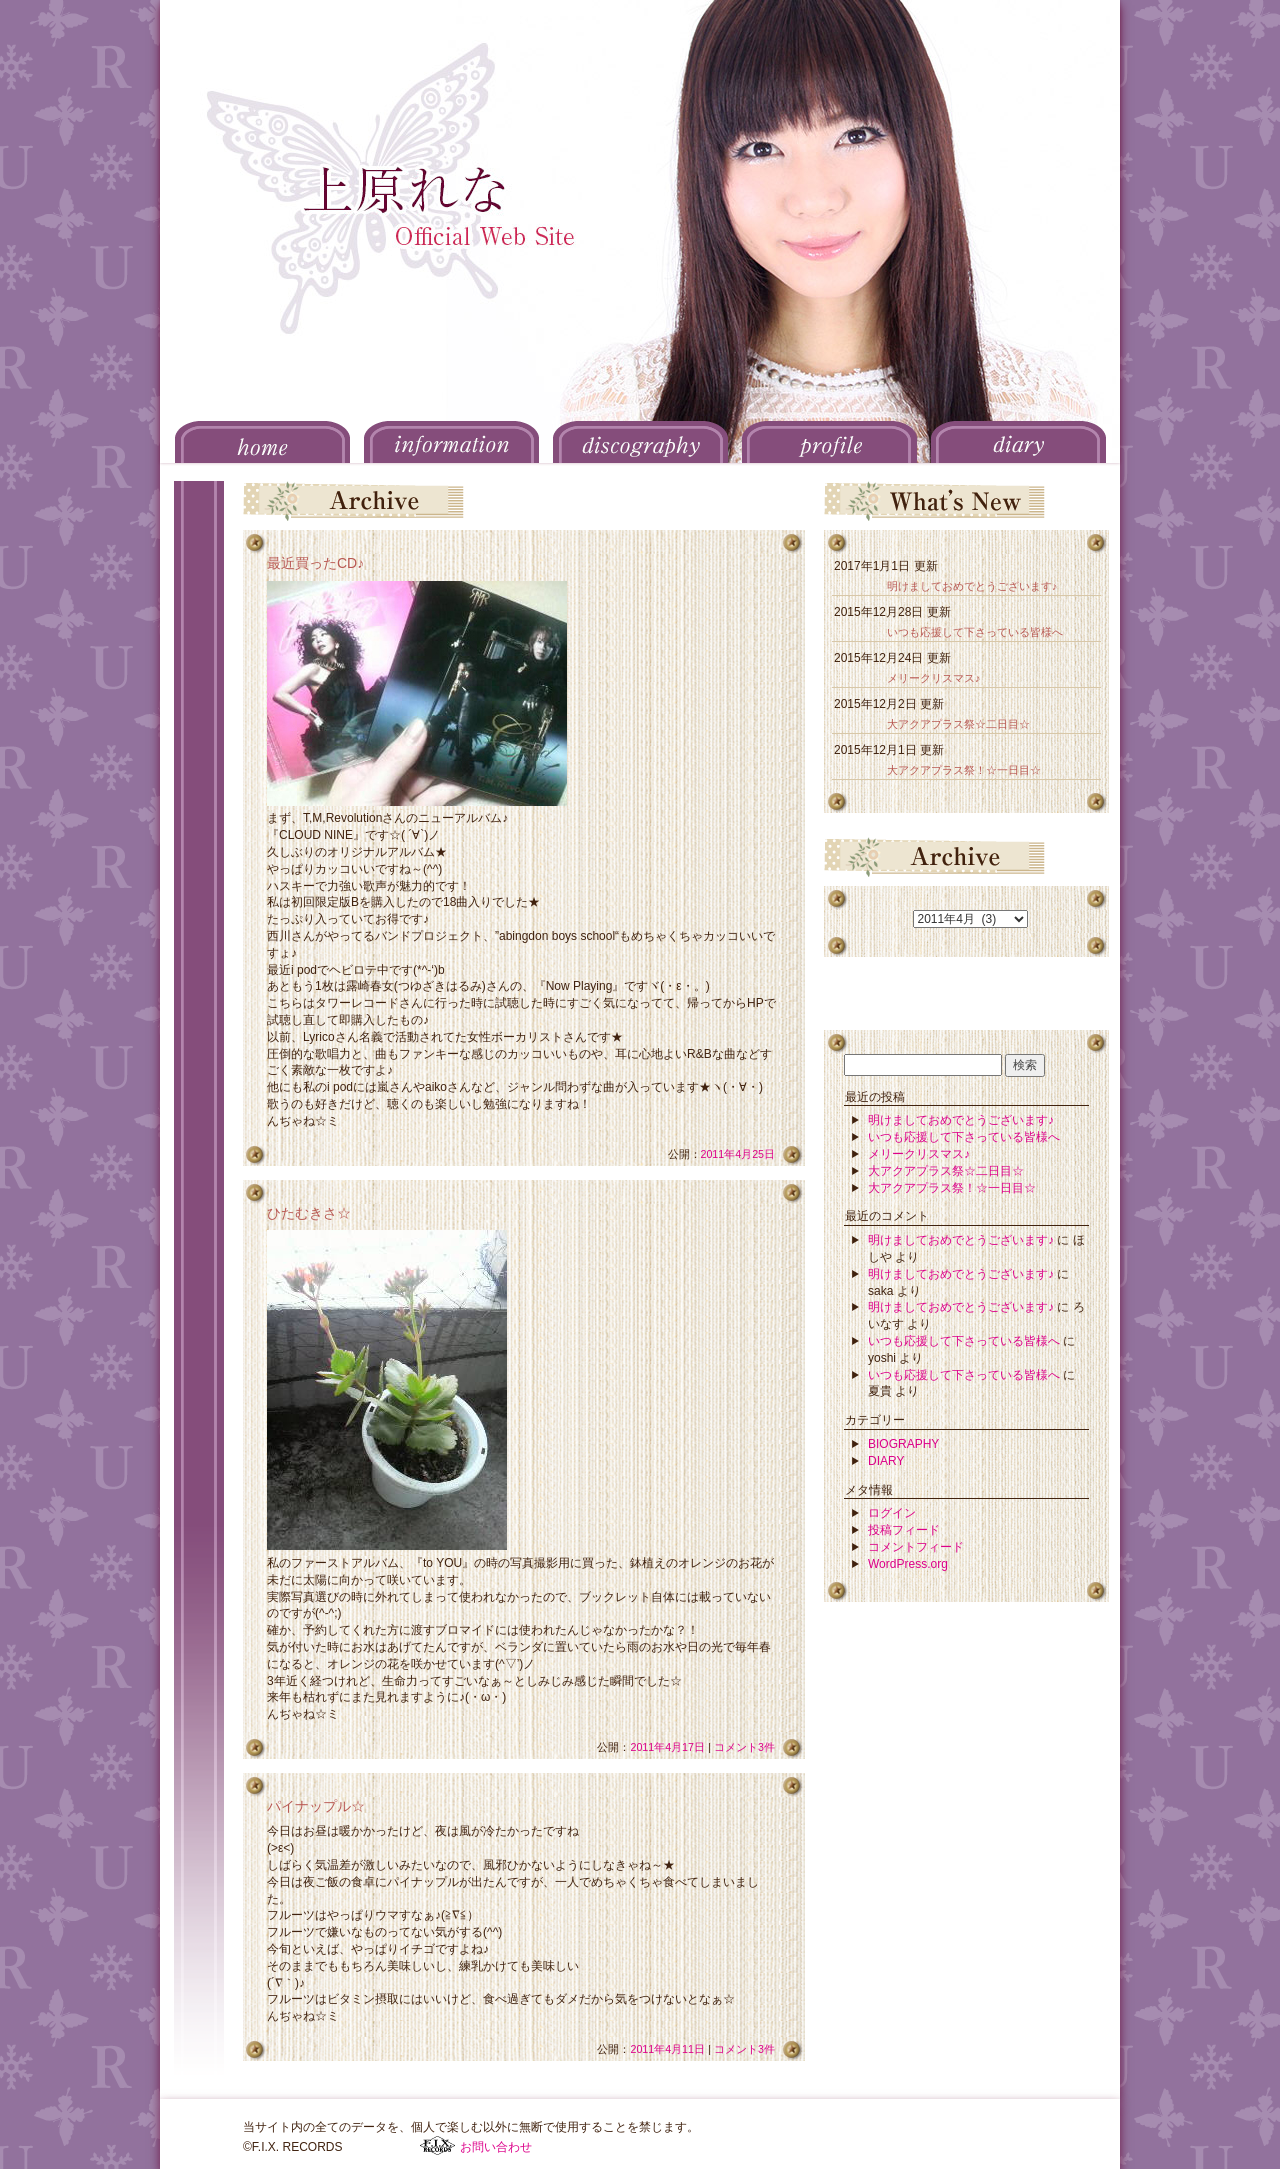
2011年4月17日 (667, 1747)
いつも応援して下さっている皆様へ (975, 632)
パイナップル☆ (316, 1806)
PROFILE (829, 442)
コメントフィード (916, 1547)
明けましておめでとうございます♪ (972, 586)
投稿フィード (904, 1530)
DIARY (1018, 442)
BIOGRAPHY (903, 1444)
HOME (262, 442)
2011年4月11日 (667, 2049)
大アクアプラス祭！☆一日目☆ (964, 770)
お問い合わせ (496, 2147)
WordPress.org (908, 1564)
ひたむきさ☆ (309, 1213)
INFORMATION (451, 442)
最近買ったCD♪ (315, 563)
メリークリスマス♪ (933, 678)
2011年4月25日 (738, 1154)
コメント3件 (744, 1747)
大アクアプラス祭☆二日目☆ (958, 724)
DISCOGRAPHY (640, 442)
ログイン (892, 1513)
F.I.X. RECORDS (437, 2146)
